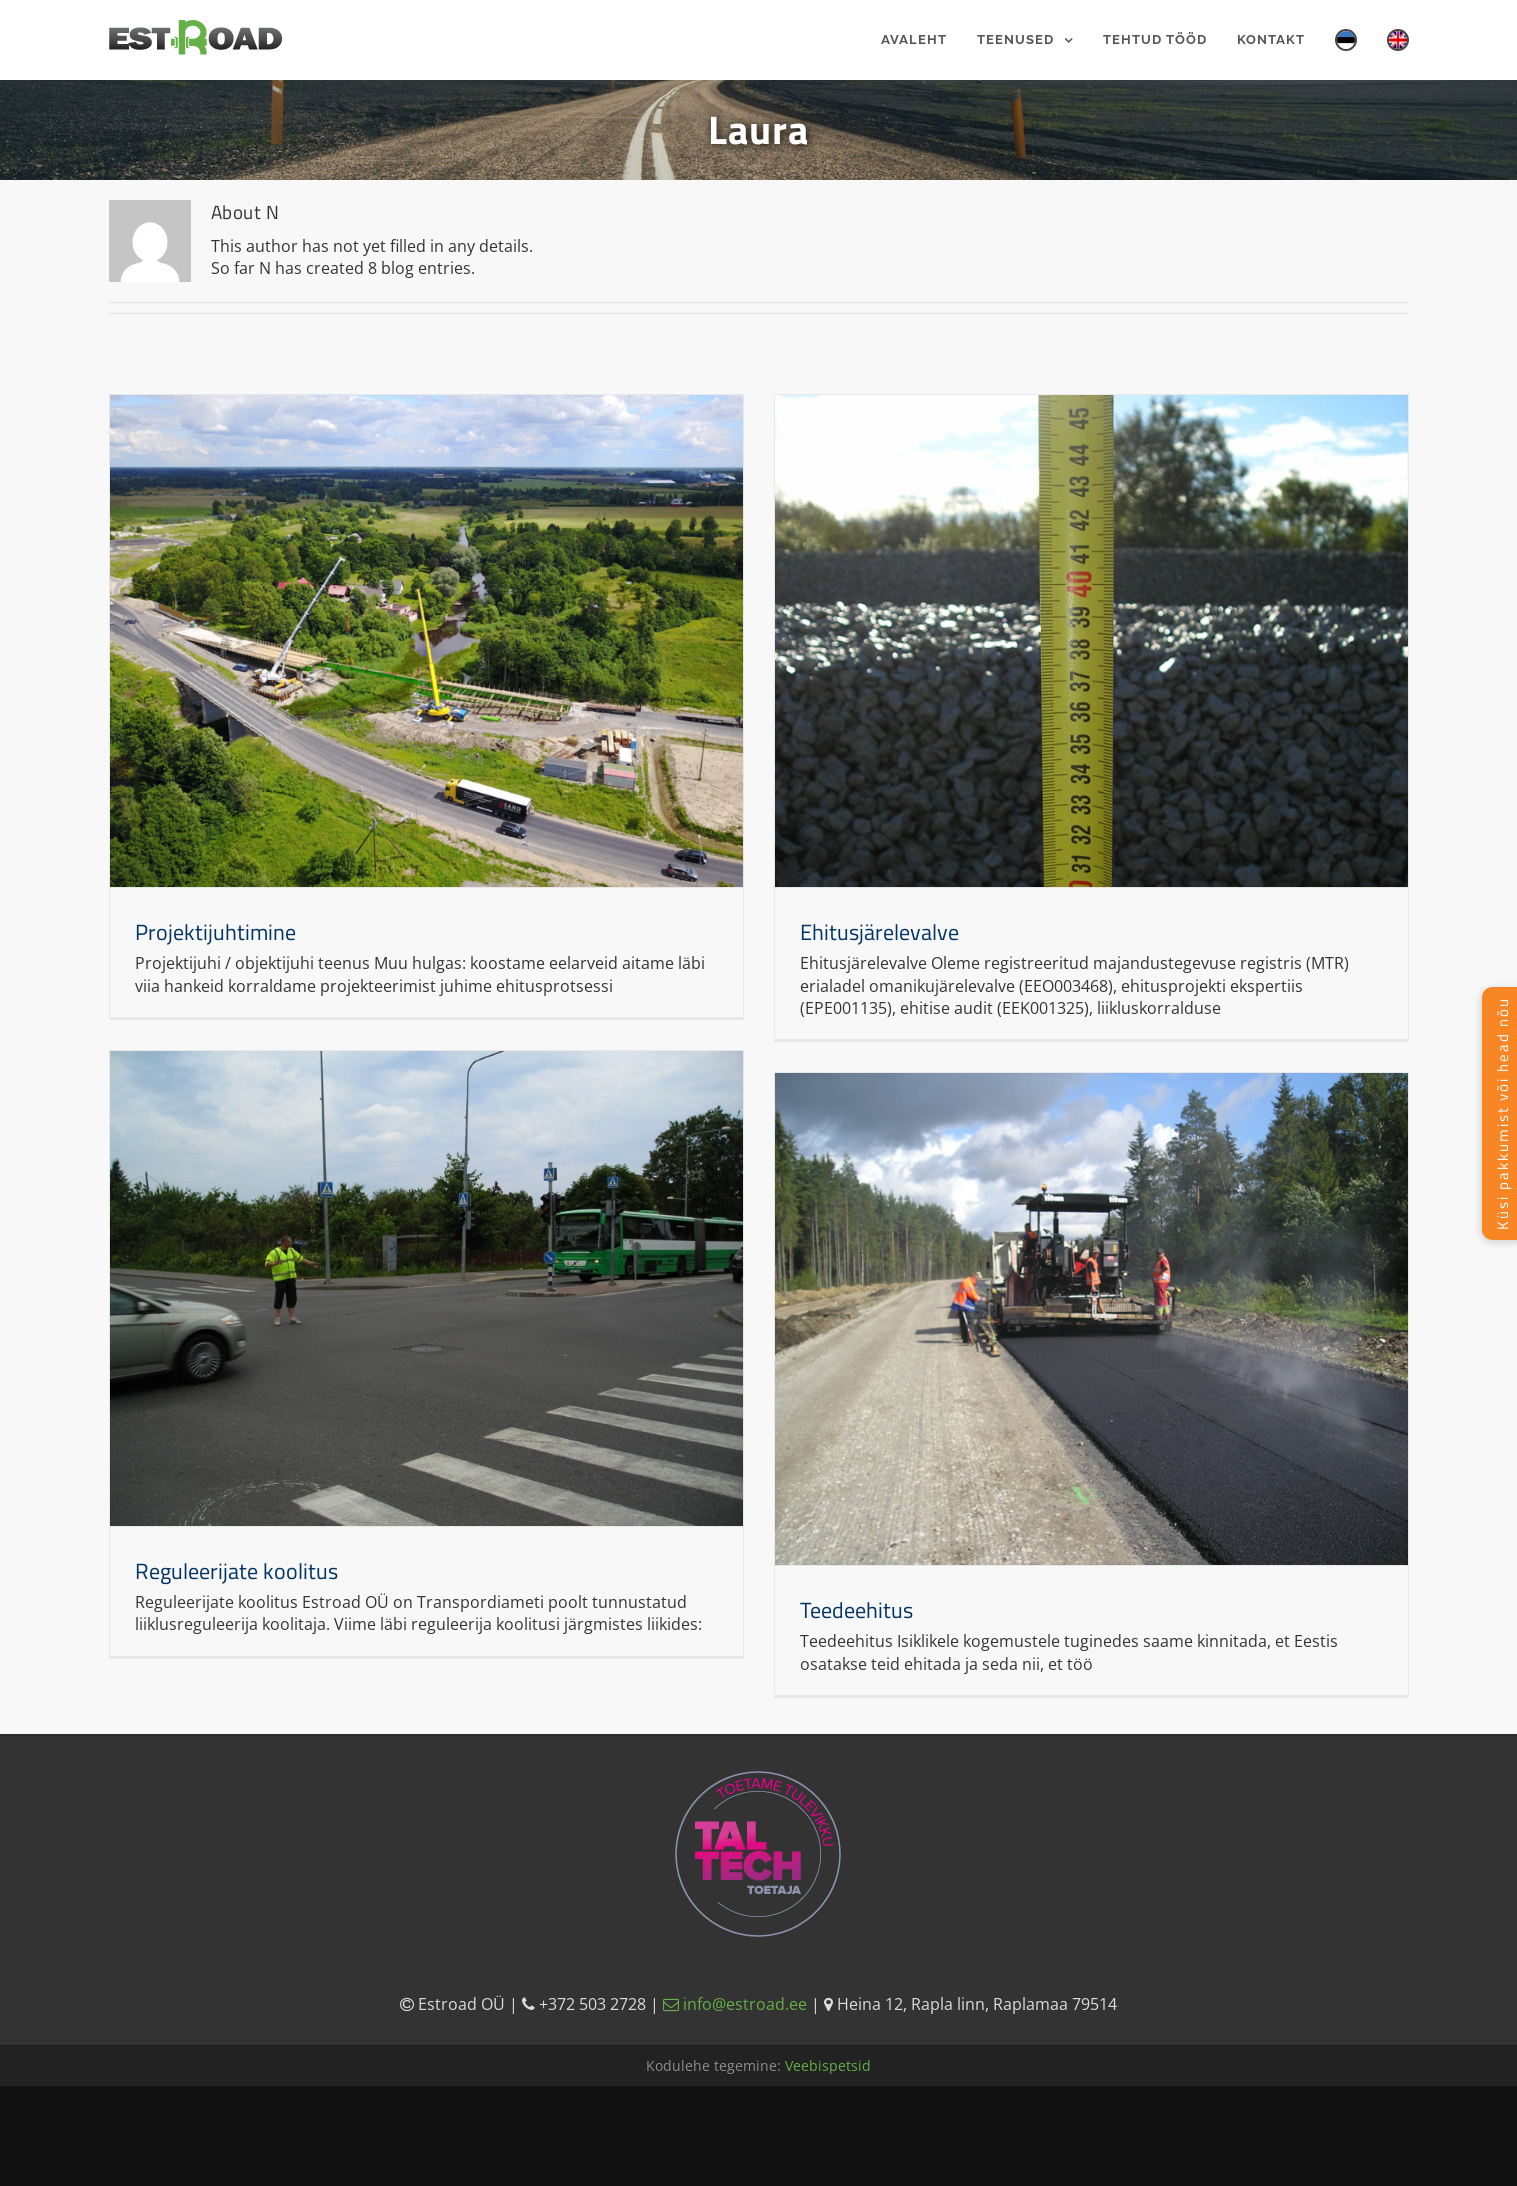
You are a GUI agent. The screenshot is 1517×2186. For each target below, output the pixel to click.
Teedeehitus (856, 1610)
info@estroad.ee (737, 2004)
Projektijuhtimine (215, 932)
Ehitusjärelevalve (879, 932)
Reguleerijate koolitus (236, 1571)
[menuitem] (929, 40)
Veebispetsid (828, 2065)
